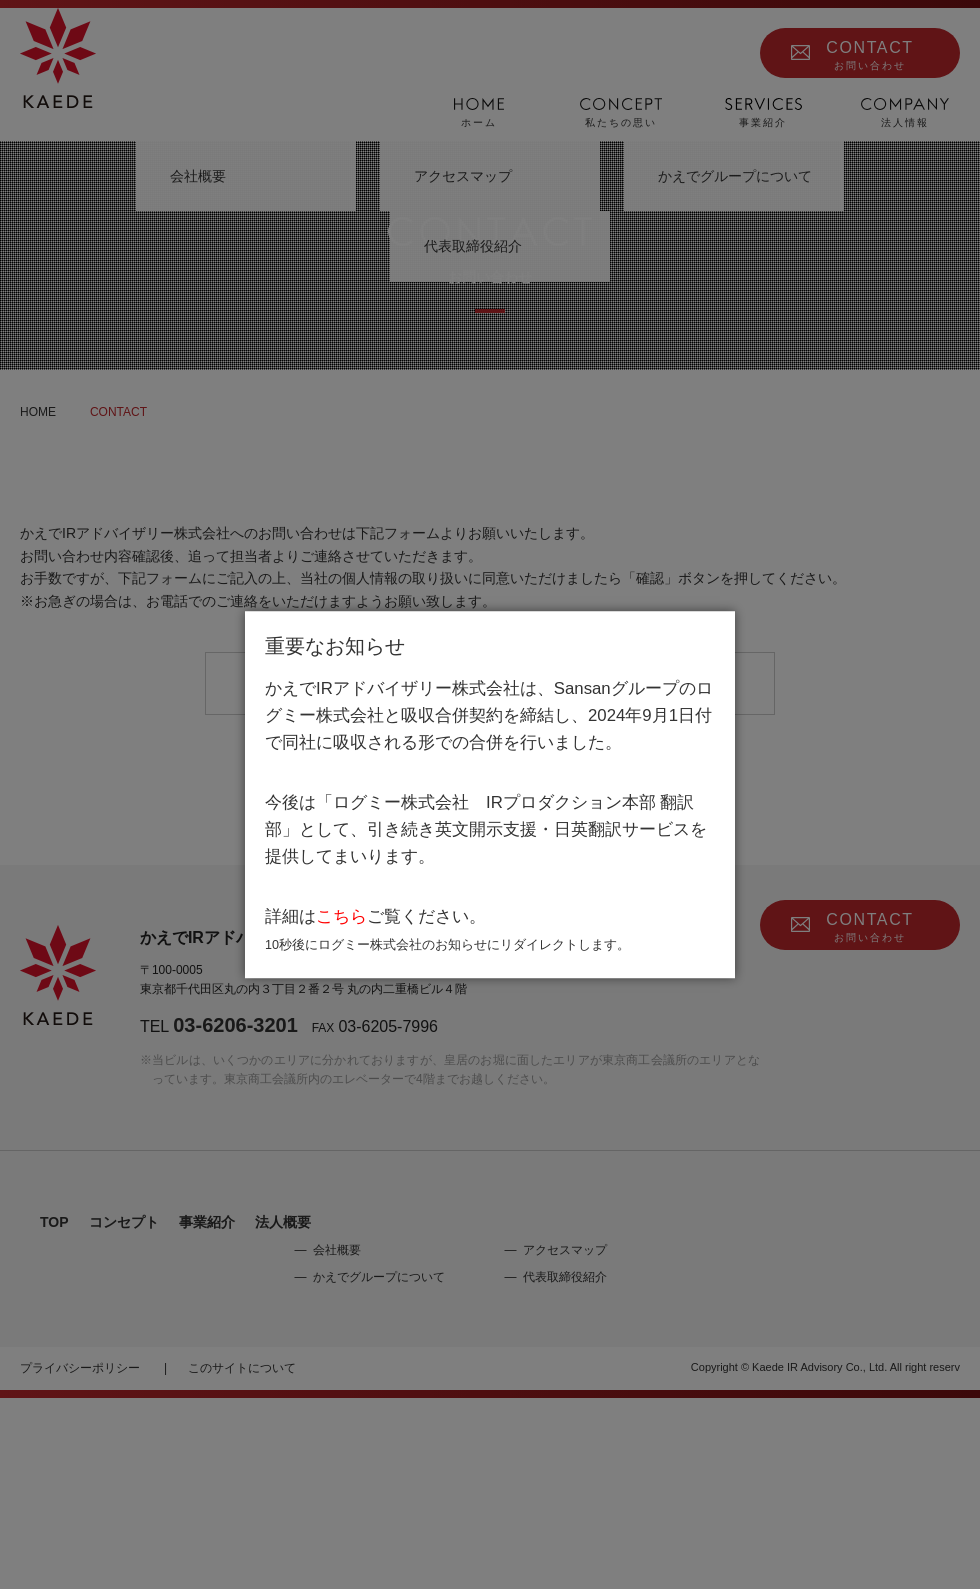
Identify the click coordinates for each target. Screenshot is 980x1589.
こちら (341, 917)
